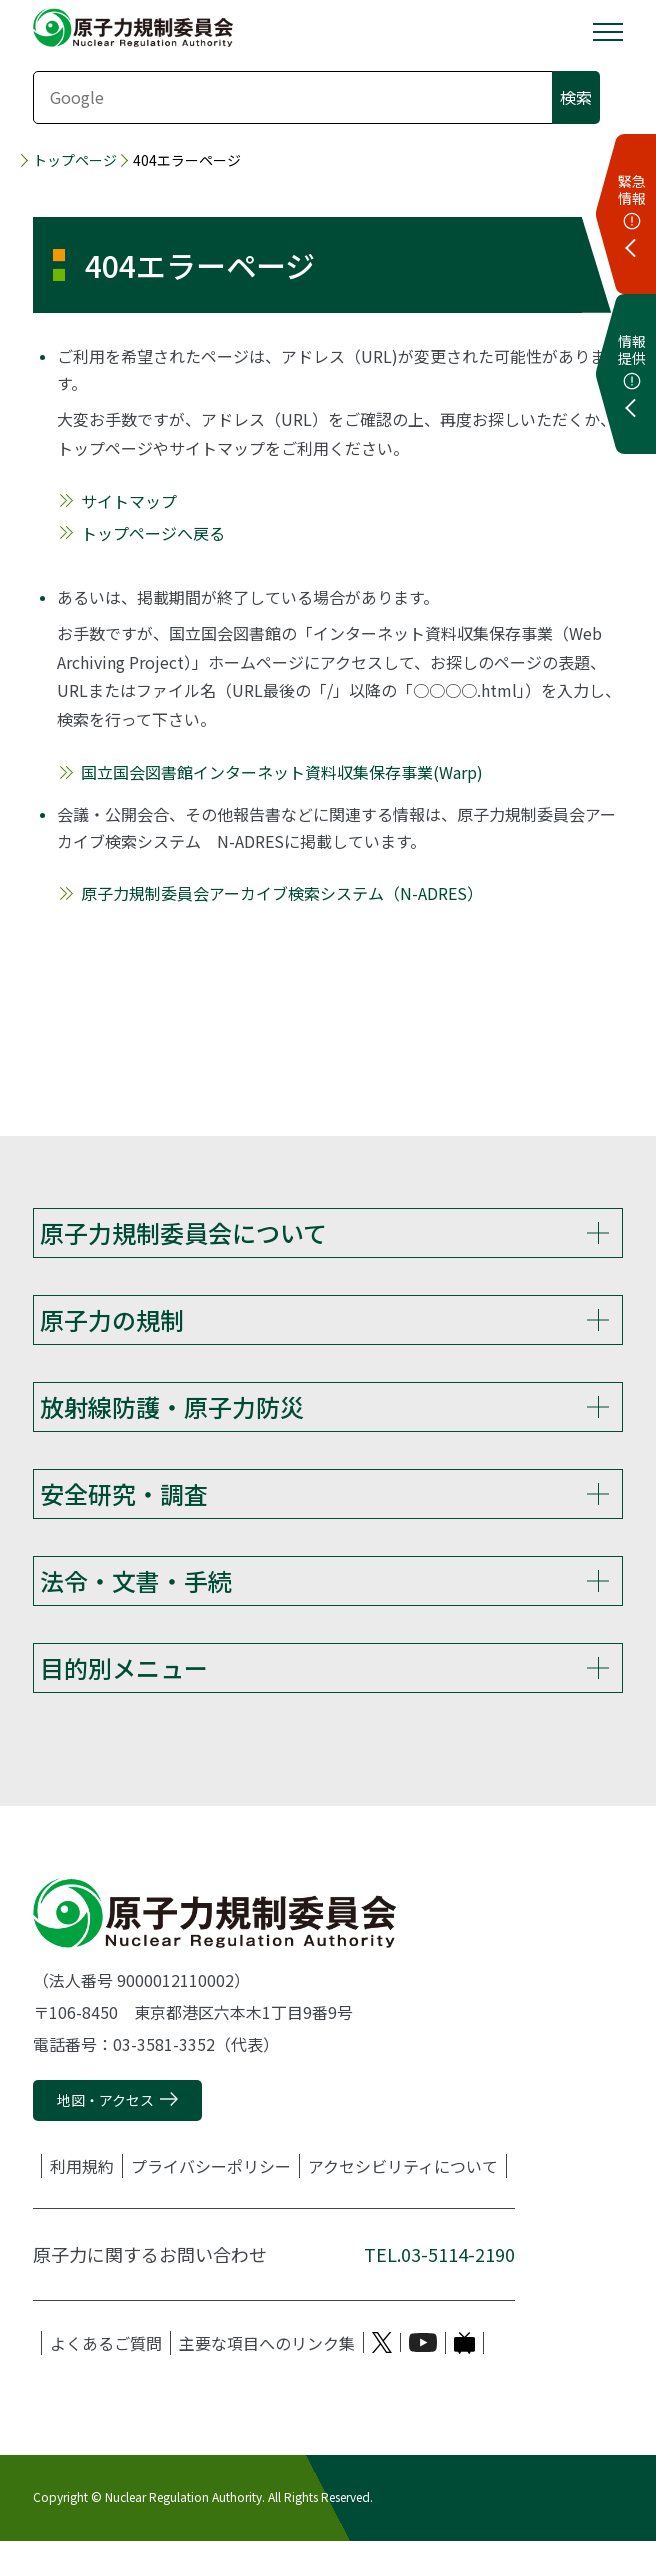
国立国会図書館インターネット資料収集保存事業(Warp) (282, 772)
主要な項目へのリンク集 (267, 2363)
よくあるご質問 (106, 2363)
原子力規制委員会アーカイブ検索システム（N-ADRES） (282, 893)
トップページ (75, 160)
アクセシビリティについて (403, 2186)
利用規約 (82, 2186)
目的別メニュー (124, 1684)
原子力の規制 (112, 1322)
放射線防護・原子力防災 (172, 1412)
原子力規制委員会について (183, 1232)
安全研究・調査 (124, 1503)
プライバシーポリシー (211, 2186)
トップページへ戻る (153, 533)
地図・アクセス (105, 2121)
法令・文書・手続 (136, 1593)
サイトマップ (129, 501)
